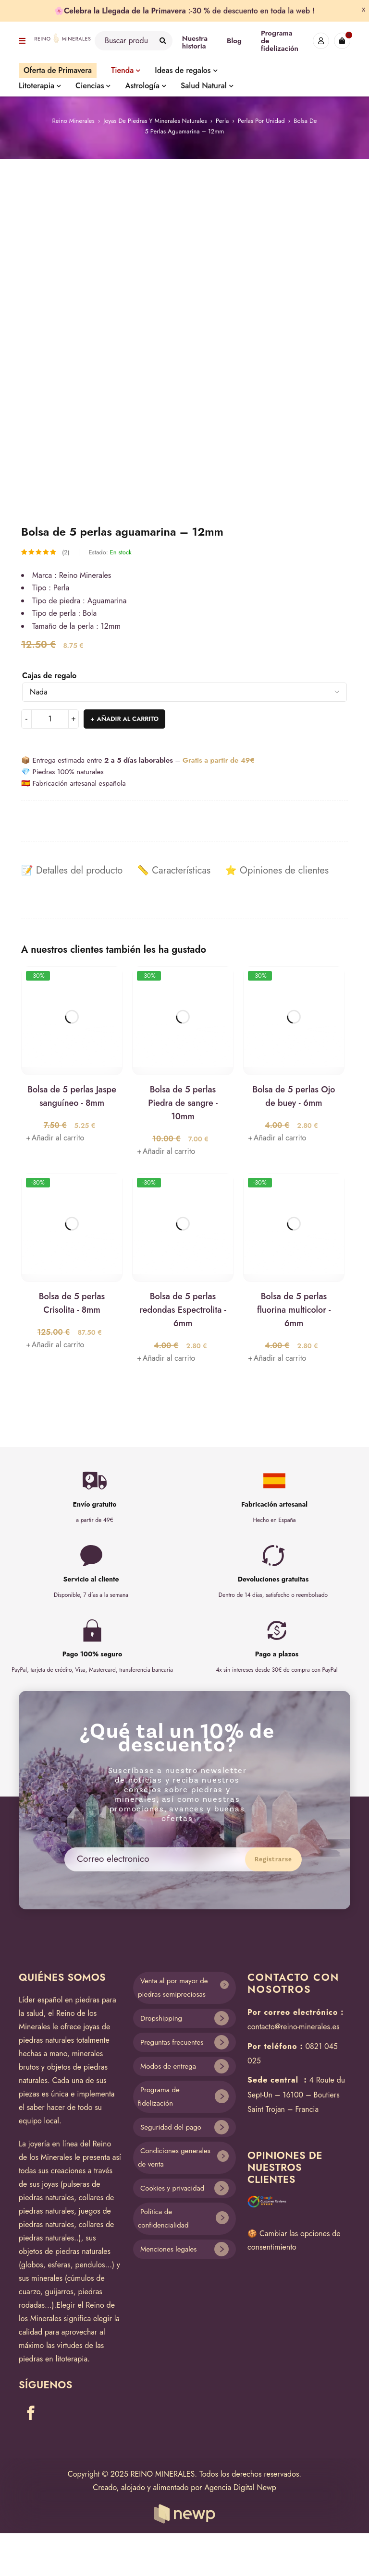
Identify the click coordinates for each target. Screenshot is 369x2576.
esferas (59, 2264)
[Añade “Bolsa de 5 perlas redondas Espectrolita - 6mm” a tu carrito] (166, 1358)
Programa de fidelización (159, 2097)
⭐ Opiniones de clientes (277, 870)
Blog (234, 41)
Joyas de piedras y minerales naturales (155, 120)
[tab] (72, 870)
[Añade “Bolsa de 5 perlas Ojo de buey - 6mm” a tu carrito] (277, 1138)
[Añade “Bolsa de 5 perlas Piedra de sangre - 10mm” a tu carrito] (166, 1151)
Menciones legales (168, 2249)
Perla (222, 120)
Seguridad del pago (170, 2127)
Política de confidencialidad (163, 2218)
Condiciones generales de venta (174, 2157)
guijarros (59, 2291)
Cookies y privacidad (172, 2188)
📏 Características (173, 870)
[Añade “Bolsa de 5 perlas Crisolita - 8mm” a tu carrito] (55, 1345)
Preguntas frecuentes (171, 2042)
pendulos (90, 2264)
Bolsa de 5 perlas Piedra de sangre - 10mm (183, 1103)
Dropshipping (161, 2018)
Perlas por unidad (261, 120)
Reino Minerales (73, 120)
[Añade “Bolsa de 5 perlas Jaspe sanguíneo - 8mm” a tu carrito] (55, 1138)
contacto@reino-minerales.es (293, 2026)
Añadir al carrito (128, 718)
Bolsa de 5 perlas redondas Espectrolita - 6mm (182, 1310)
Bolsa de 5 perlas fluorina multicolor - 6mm (294, 1310)
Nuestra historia (195, 42)
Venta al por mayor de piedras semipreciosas (173, 1988)
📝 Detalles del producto (72, 870)
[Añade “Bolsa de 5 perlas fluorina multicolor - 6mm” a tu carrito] (277, 1358)
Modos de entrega (168, 2066)
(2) (65, 552)
